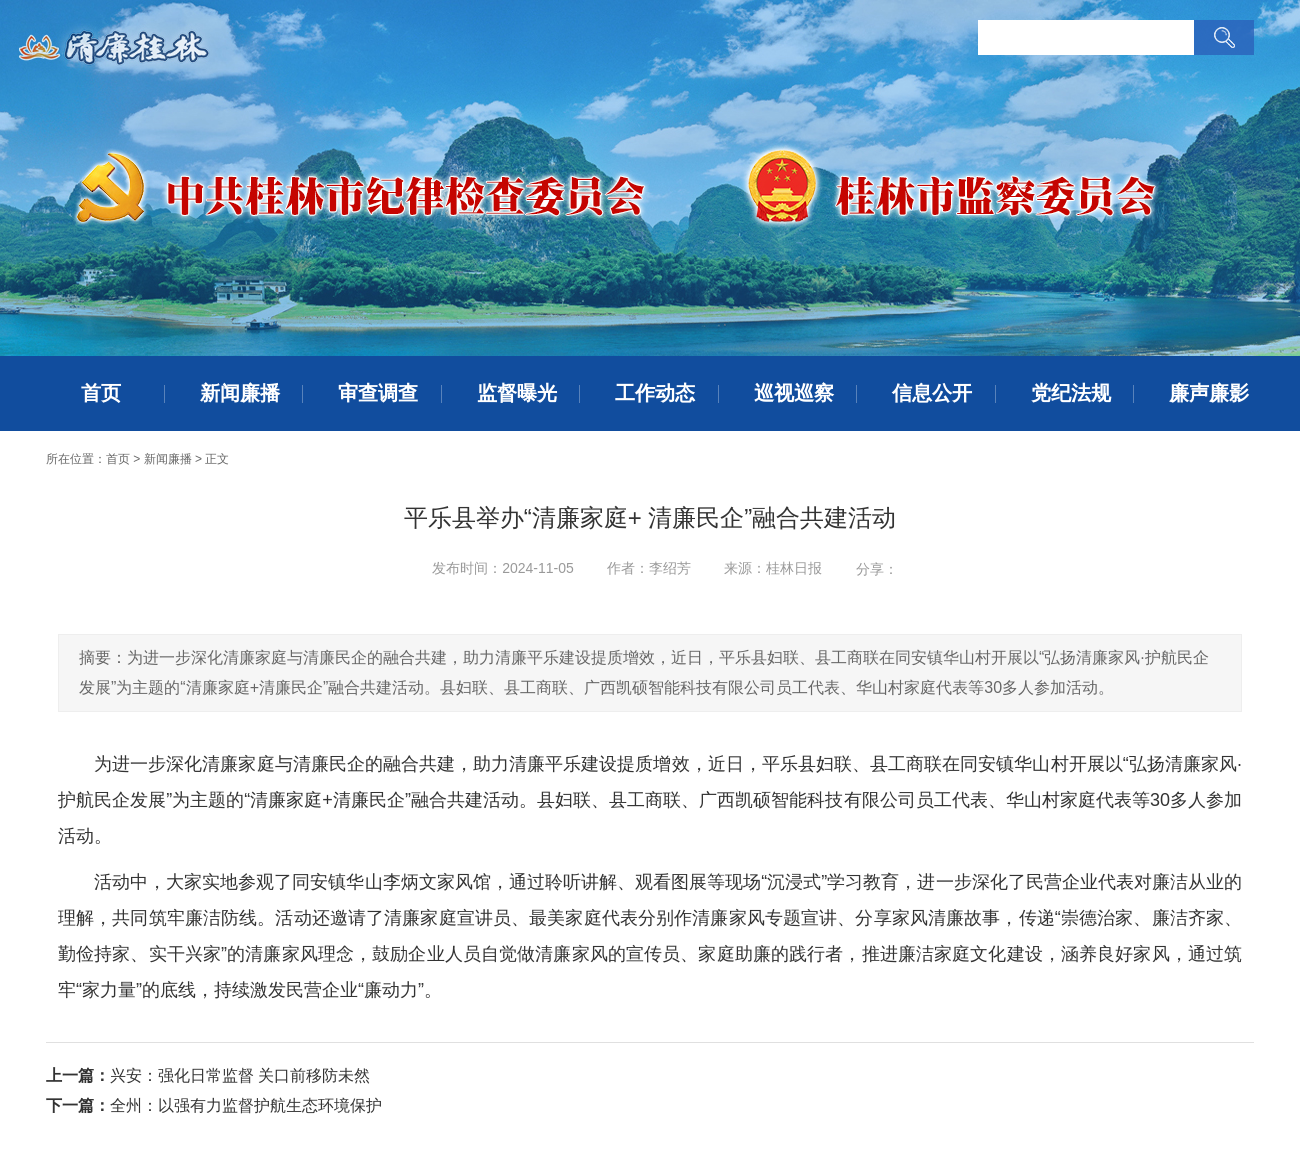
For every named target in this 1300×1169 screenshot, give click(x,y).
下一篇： (78, 1105)
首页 (101, 393)
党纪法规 (1071, 393)
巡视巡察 (794, 393)
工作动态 (655, 393)
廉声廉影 (1209, 393)
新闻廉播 (240, 393)
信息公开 (932, 393)
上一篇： (78, 1075)
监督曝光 (517, 393)
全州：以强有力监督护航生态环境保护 (246, 1105)
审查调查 (378, 393)
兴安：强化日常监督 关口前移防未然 (240, 1075)
